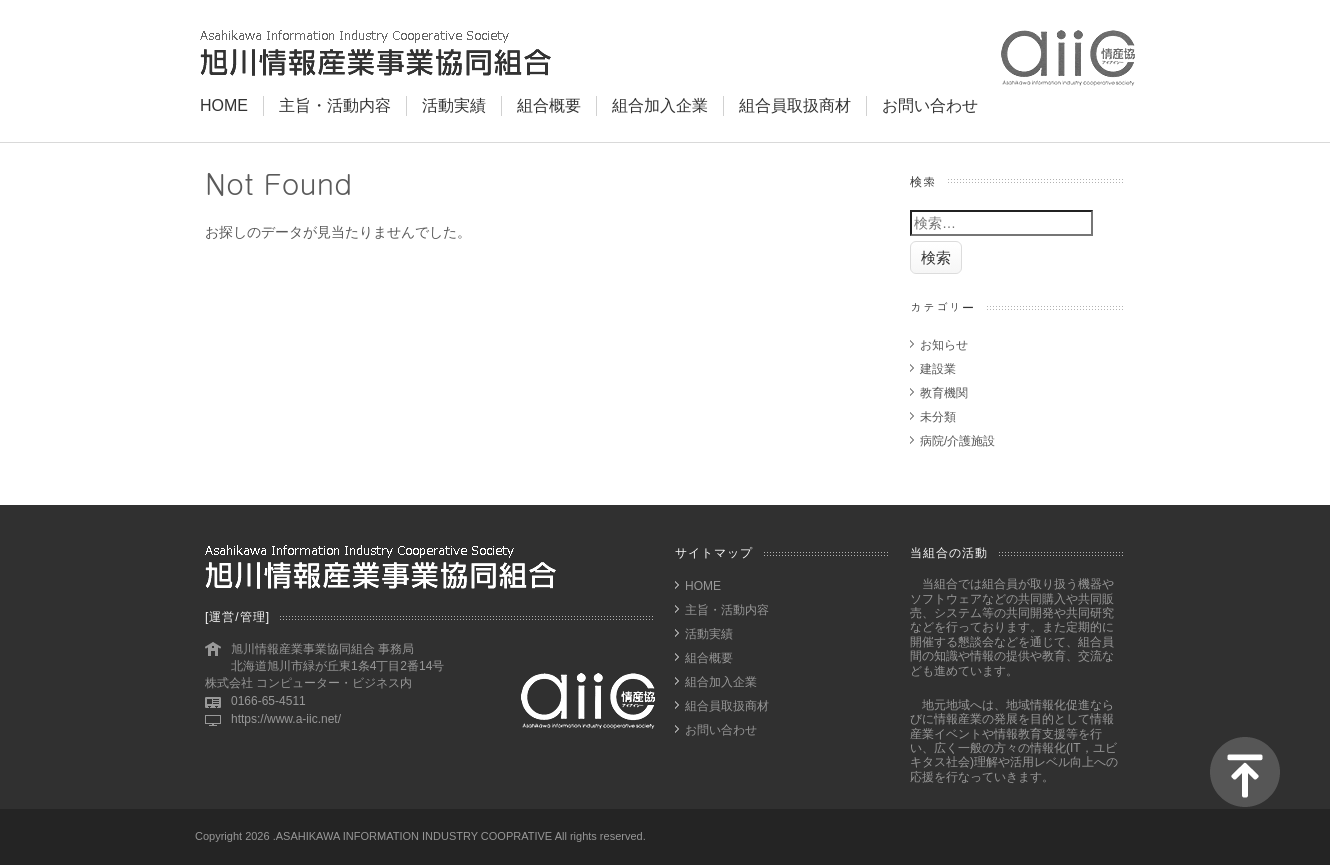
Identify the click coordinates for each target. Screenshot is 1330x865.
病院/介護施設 (957, 441)
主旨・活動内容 (335, 105)
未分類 (938, 417)
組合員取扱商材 (795, 105)
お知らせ (944, 345)
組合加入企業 (660, 105)
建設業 (938, 369)
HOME (224, 105)
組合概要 (549, 105)
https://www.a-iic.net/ (286, 719)
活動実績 (454, 105)
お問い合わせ (930, 105)
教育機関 (944, 393)
